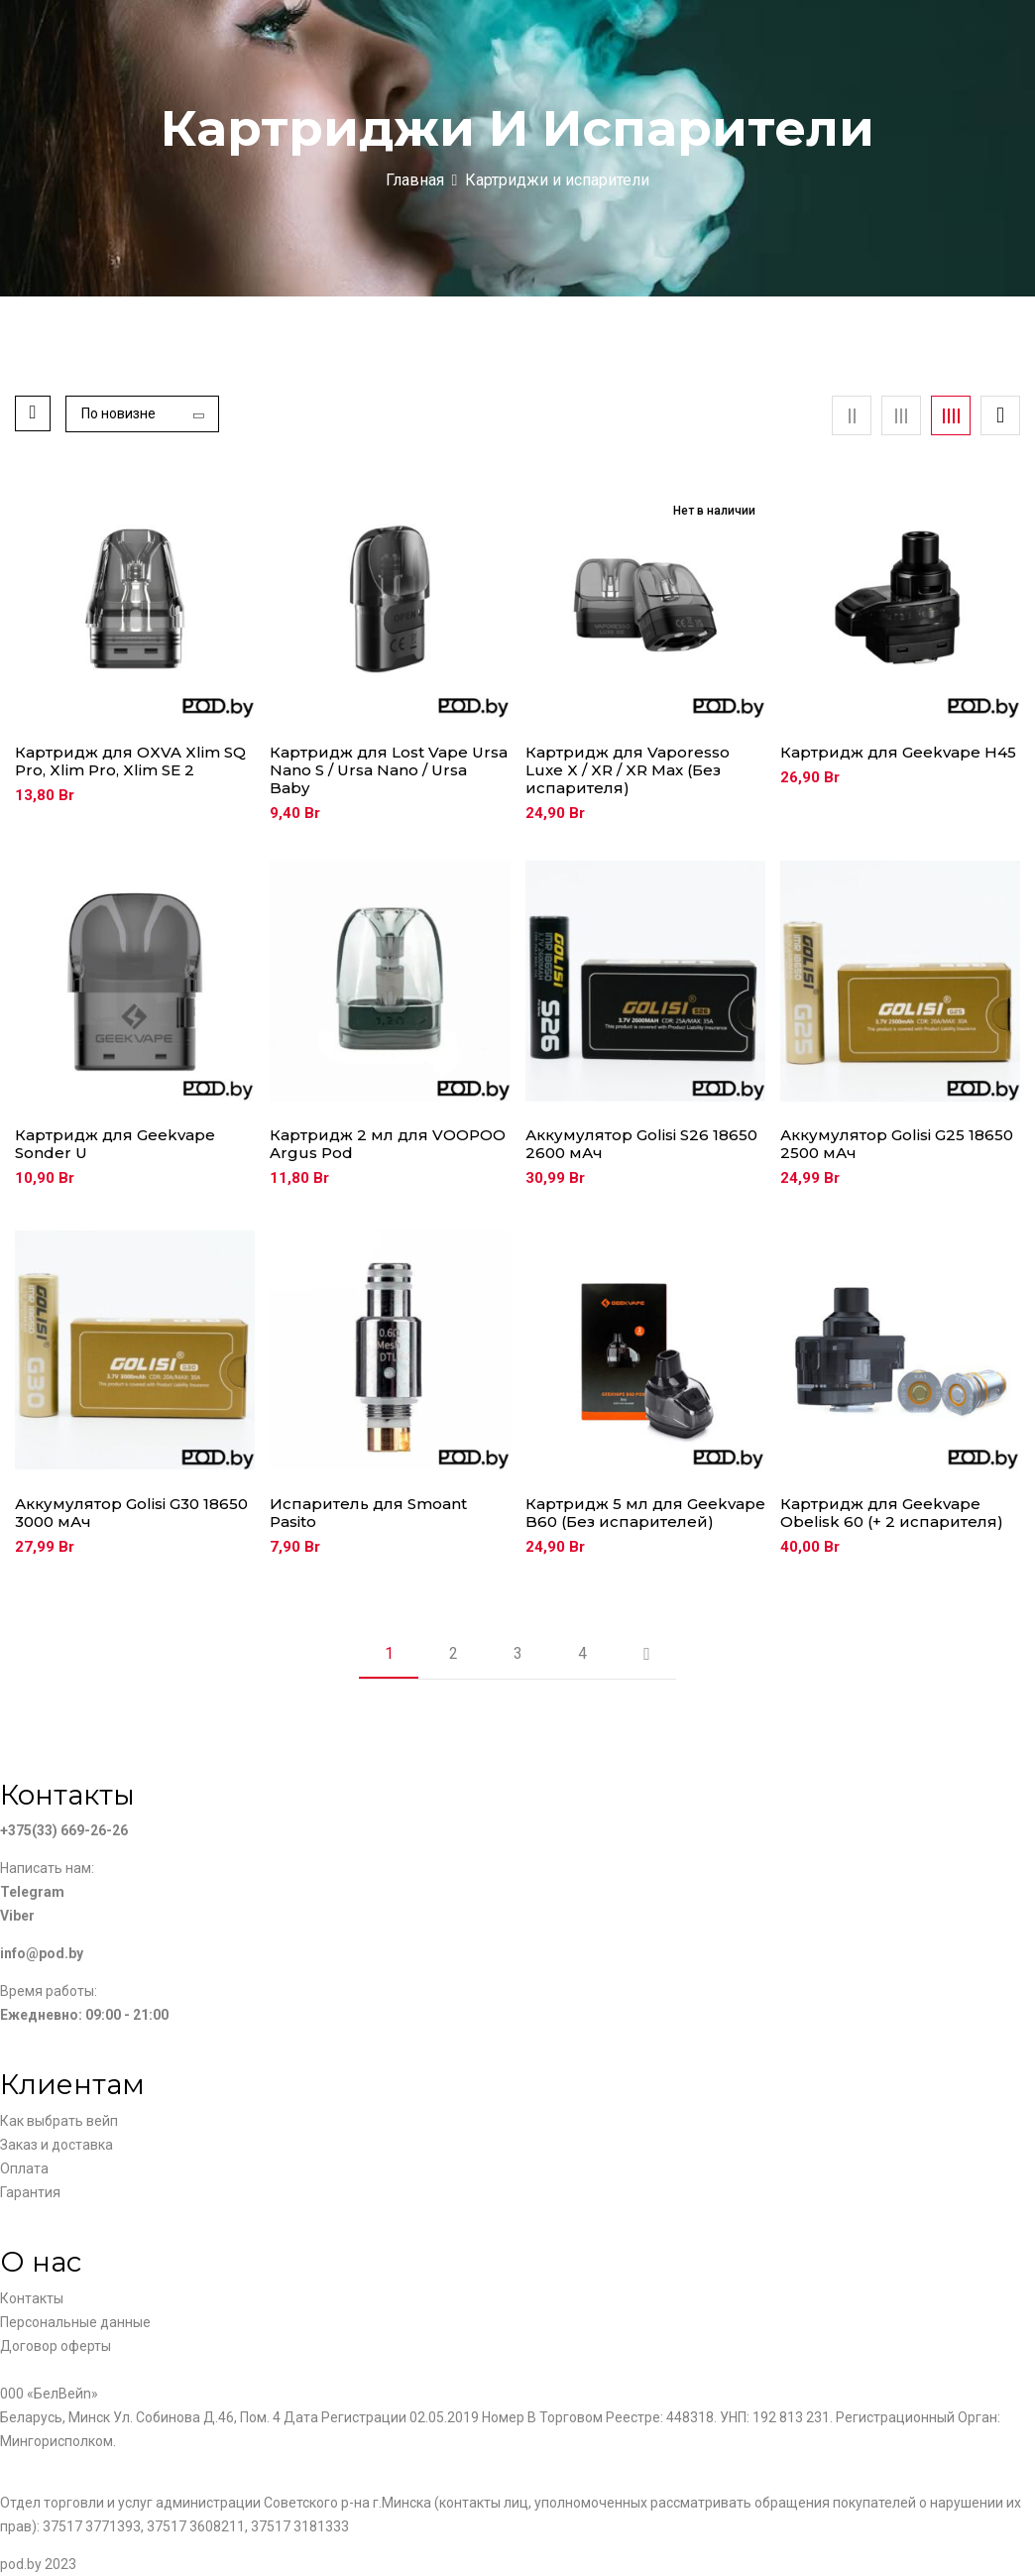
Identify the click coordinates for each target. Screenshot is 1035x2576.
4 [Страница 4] (582, 1653)
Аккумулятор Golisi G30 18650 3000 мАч (131, 1513)
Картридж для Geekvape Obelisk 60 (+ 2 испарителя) (891, 1513)
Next (646, 1654)
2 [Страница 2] (453, 1653)
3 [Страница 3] (518, 1653)
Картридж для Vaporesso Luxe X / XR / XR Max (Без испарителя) (627, 770)
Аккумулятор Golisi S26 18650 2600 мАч (641, 1144)
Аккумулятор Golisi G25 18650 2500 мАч (896, 1144)
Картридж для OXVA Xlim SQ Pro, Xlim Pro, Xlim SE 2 (130, 761)
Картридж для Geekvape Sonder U (115, 1144)
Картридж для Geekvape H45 (898, 752)
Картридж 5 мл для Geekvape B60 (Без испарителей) (645, 1513)
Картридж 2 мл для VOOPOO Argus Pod (388, 1144)
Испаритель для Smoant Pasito (368, 1513)
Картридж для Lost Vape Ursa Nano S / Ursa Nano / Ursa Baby (389, 770)
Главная (415, 180)
